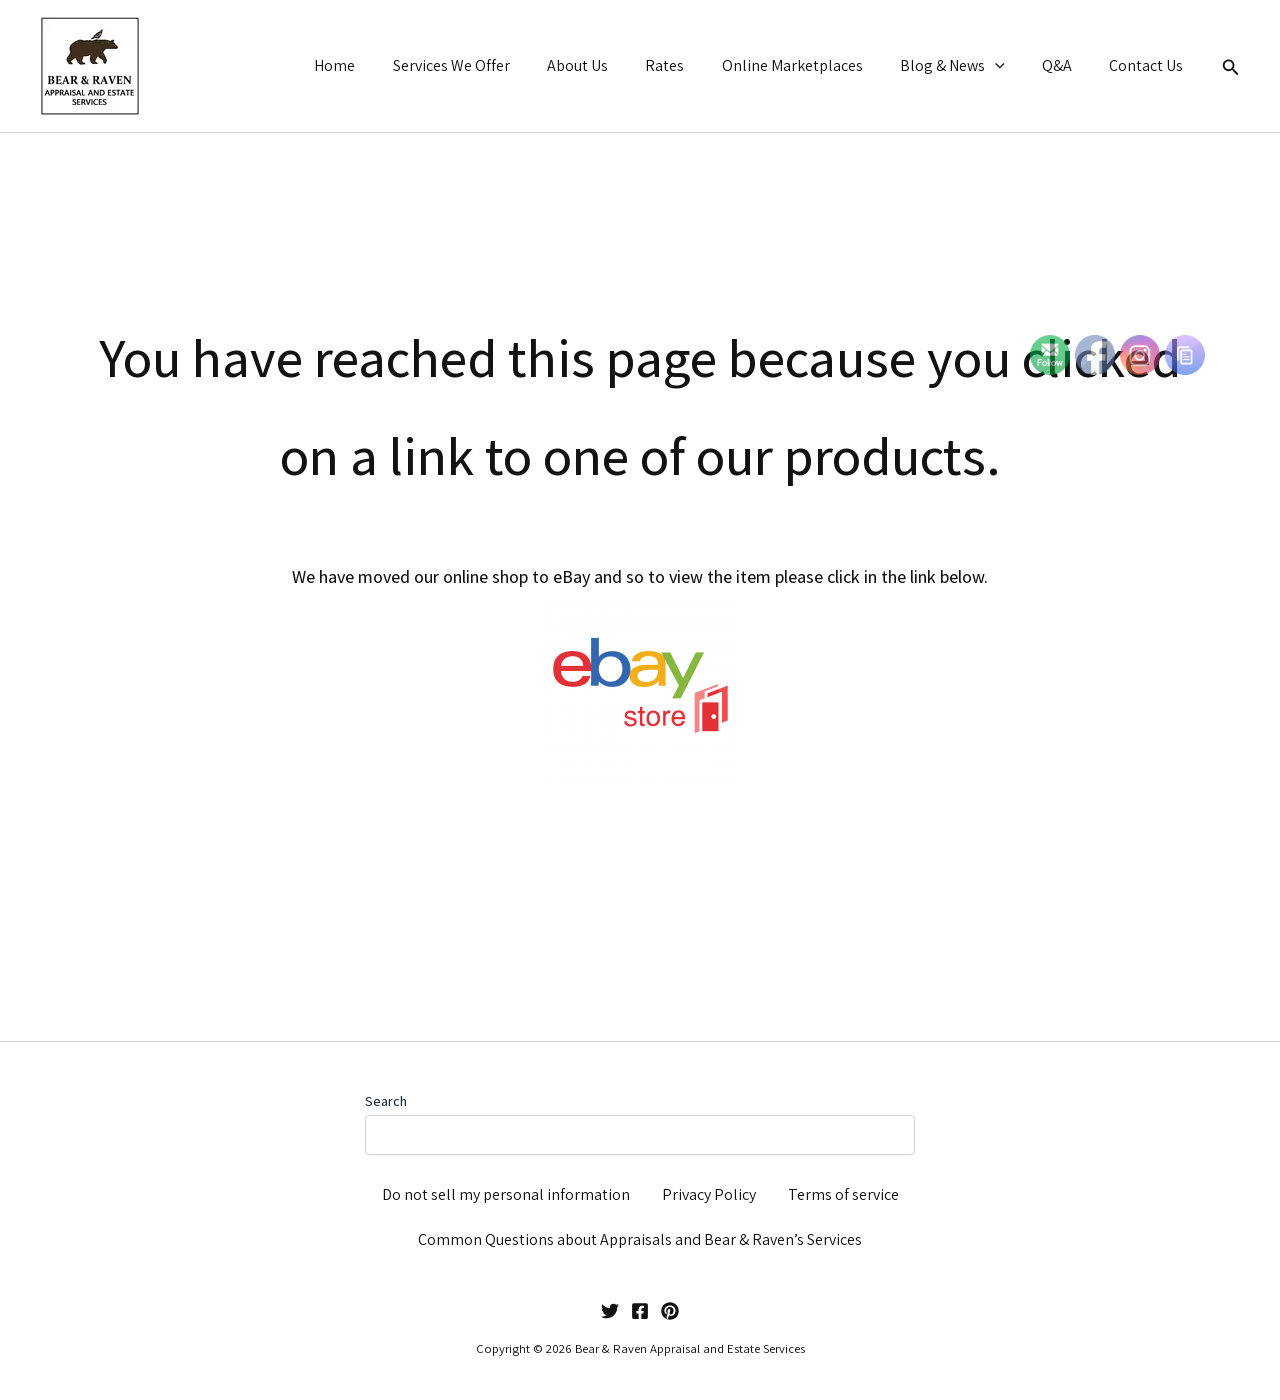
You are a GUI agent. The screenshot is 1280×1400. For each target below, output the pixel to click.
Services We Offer (485, 65)
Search (386, 1101)
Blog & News (965, 66)
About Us (606, 65)
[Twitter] (610, 1311)
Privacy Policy (709, 1194)
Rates (688, 65)
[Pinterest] (670, 1311)
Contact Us (1149, 65)
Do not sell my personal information (506, 1194)
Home (374, 65)
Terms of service (843, 1194)
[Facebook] (640, 1311)
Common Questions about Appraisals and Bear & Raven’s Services (640, 1239)
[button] (1008, 66)
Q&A (1065, 65)
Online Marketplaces (810, 65)
